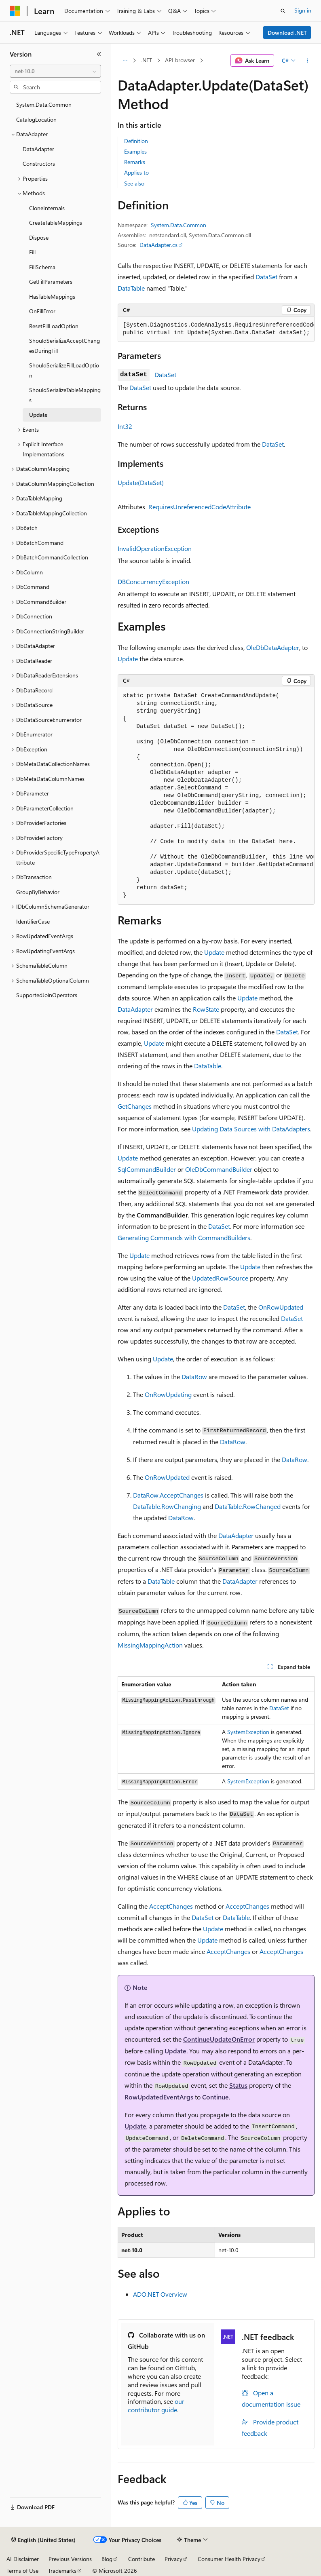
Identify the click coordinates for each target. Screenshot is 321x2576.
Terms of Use (22, 2570)
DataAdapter (135, 1009)
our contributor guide (156, 2405)
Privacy (173, 2559)
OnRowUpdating (168, 1394)
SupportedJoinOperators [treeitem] (46, 995)
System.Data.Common (178, 225)
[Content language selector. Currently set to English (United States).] (43, 2540)
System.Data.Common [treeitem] (44, 104)
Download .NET (287, 32)
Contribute (141, 2559)
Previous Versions (70, 2559)
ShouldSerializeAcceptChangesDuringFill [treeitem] (64, 345)
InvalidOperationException (155, 548)
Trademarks (62, 2570)
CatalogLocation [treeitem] (36, 119)
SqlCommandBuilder (147, 1169)
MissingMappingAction (150, 1645)
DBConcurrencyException (153, 581)
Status (238, 2085)
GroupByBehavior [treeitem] (37, 892)
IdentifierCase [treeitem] (33, 921)
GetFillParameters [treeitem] (50, 281)
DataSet (266, 276)
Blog (106, 2559)
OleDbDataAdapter (272, 647)
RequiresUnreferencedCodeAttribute (199, 506)
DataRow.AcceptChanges (168, 1495)
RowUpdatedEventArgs (159, 2097)
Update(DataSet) (141, 482)
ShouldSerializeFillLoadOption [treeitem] (64, 370)
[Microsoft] (15, 11)
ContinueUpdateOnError (219, 2039)
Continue (215, 2097)
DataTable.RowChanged (248, 1506)
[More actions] (307, 60)
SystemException (248, 1732)
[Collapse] (99, 54)
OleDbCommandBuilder (218, 1169)
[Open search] (283, 11)
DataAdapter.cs (158, 245)
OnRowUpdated (280, 1307)
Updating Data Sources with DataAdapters (251, 1128)
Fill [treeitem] (32, 252)
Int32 (125, 426)
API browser (180, 60)
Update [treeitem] (38, 414)
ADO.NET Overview (160, 2294)
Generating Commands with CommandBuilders (184, 1237)
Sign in (302, 10)
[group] (216, 329)
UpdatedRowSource (220, 1278)
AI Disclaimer (22, 2559)
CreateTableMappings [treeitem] (55, 222)
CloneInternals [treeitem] (47, 208)
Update (128, 658)
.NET (146, 60)
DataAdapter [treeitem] (38, 149)
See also (134, 183)
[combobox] (55, 71)
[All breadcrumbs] (125, 60)
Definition (136, 141)
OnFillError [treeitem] (42, 311)
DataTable (131, 288)
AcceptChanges (171, 1906)
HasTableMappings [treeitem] (52, 296)
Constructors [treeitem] (39, 163)
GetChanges (135, 1106)
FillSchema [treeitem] (42, 267)
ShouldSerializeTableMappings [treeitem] (65, 395)
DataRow (194, 1376)
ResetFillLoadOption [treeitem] (53, 326)
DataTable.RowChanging (167, 1506)
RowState (206, 1009)
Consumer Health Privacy (229, 2559)
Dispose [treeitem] (39, 237)
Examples (135, 151)
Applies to (136, 172)
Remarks (134, 162)
